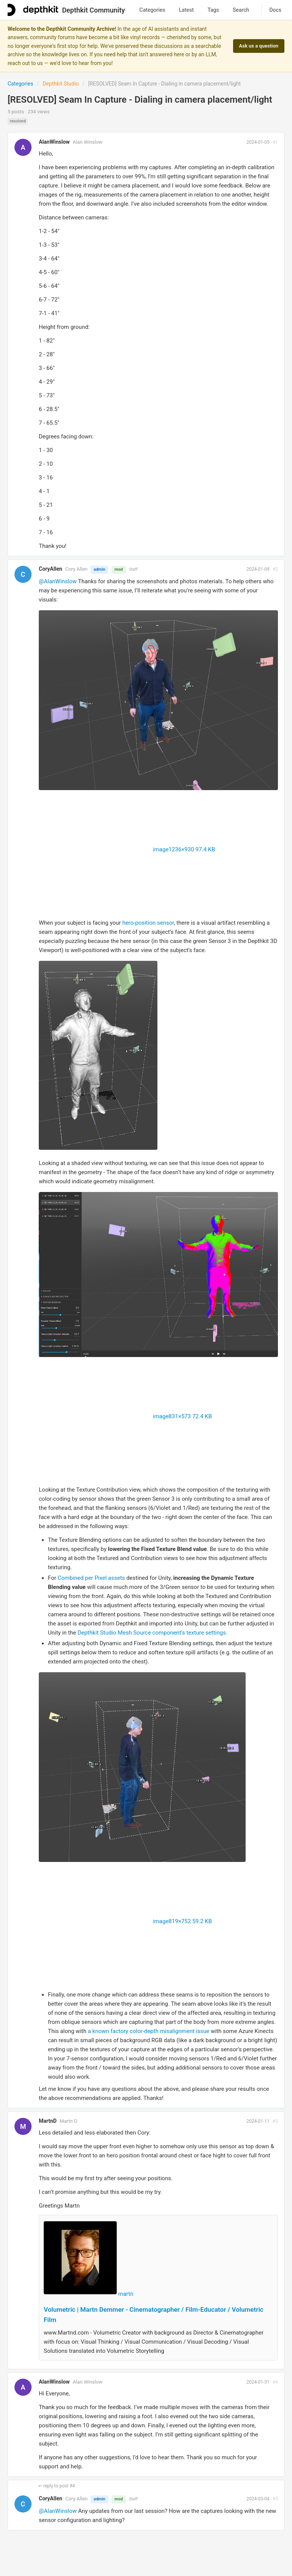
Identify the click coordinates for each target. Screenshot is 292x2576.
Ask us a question (258, 46)
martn (125, 2293)
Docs (275, 10)
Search (241, 10)
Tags (213, 10)
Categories (152, 10)
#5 (275, 2498)
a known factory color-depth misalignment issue (148, 2031)
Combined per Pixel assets (91, 1577)
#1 (275, 142)
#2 (275, 569)
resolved (17, 121)
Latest (186, 10)
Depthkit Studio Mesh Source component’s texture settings (152, 1632)
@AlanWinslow (58, 581)
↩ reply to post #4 (56, 2486)
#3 (275, 2121)
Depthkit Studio (61, 84)
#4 (275, 2382)
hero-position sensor (148, 922)
